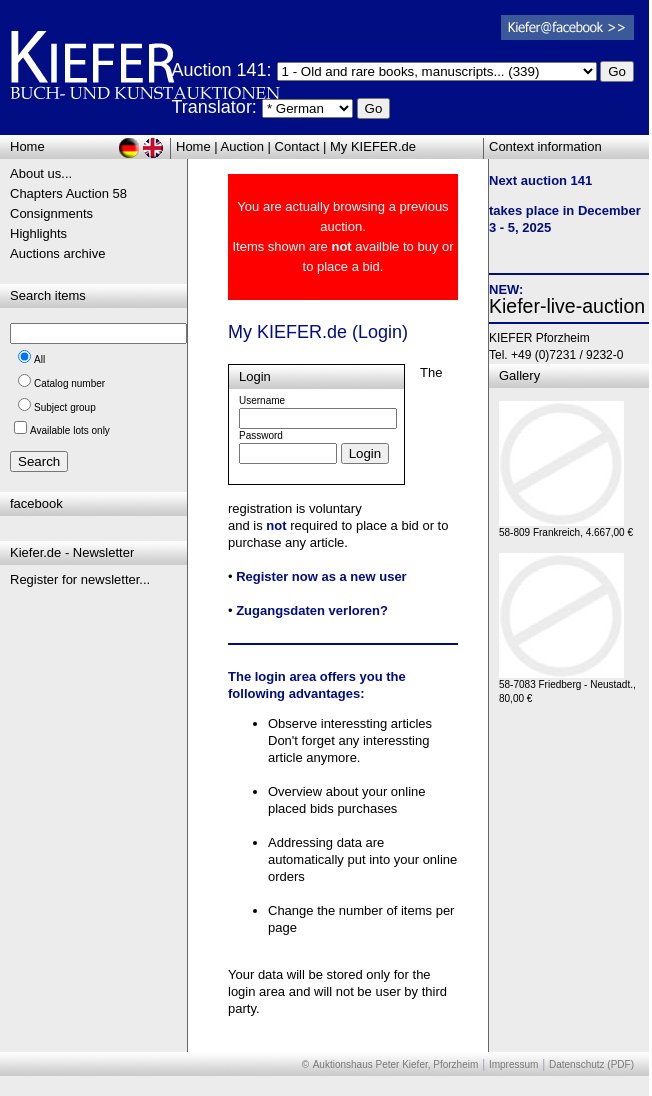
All (39, 359)
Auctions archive (57, 253)
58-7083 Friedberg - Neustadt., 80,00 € (567, 686)
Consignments (51, 213)
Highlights (38, 233)
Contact (297, 146)
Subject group (65, 407)
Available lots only (70, 430)
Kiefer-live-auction (567, 306)
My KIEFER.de (373, 146)
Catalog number (69, 383)
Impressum (513, 1064)
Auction (242, 146)
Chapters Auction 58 (68, 193)
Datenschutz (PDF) (591, 1064)
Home (193, 146)
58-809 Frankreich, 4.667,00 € (566, 527)
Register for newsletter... (80, 579)
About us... (41, 173)
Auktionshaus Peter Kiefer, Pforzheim (396, 1064)
